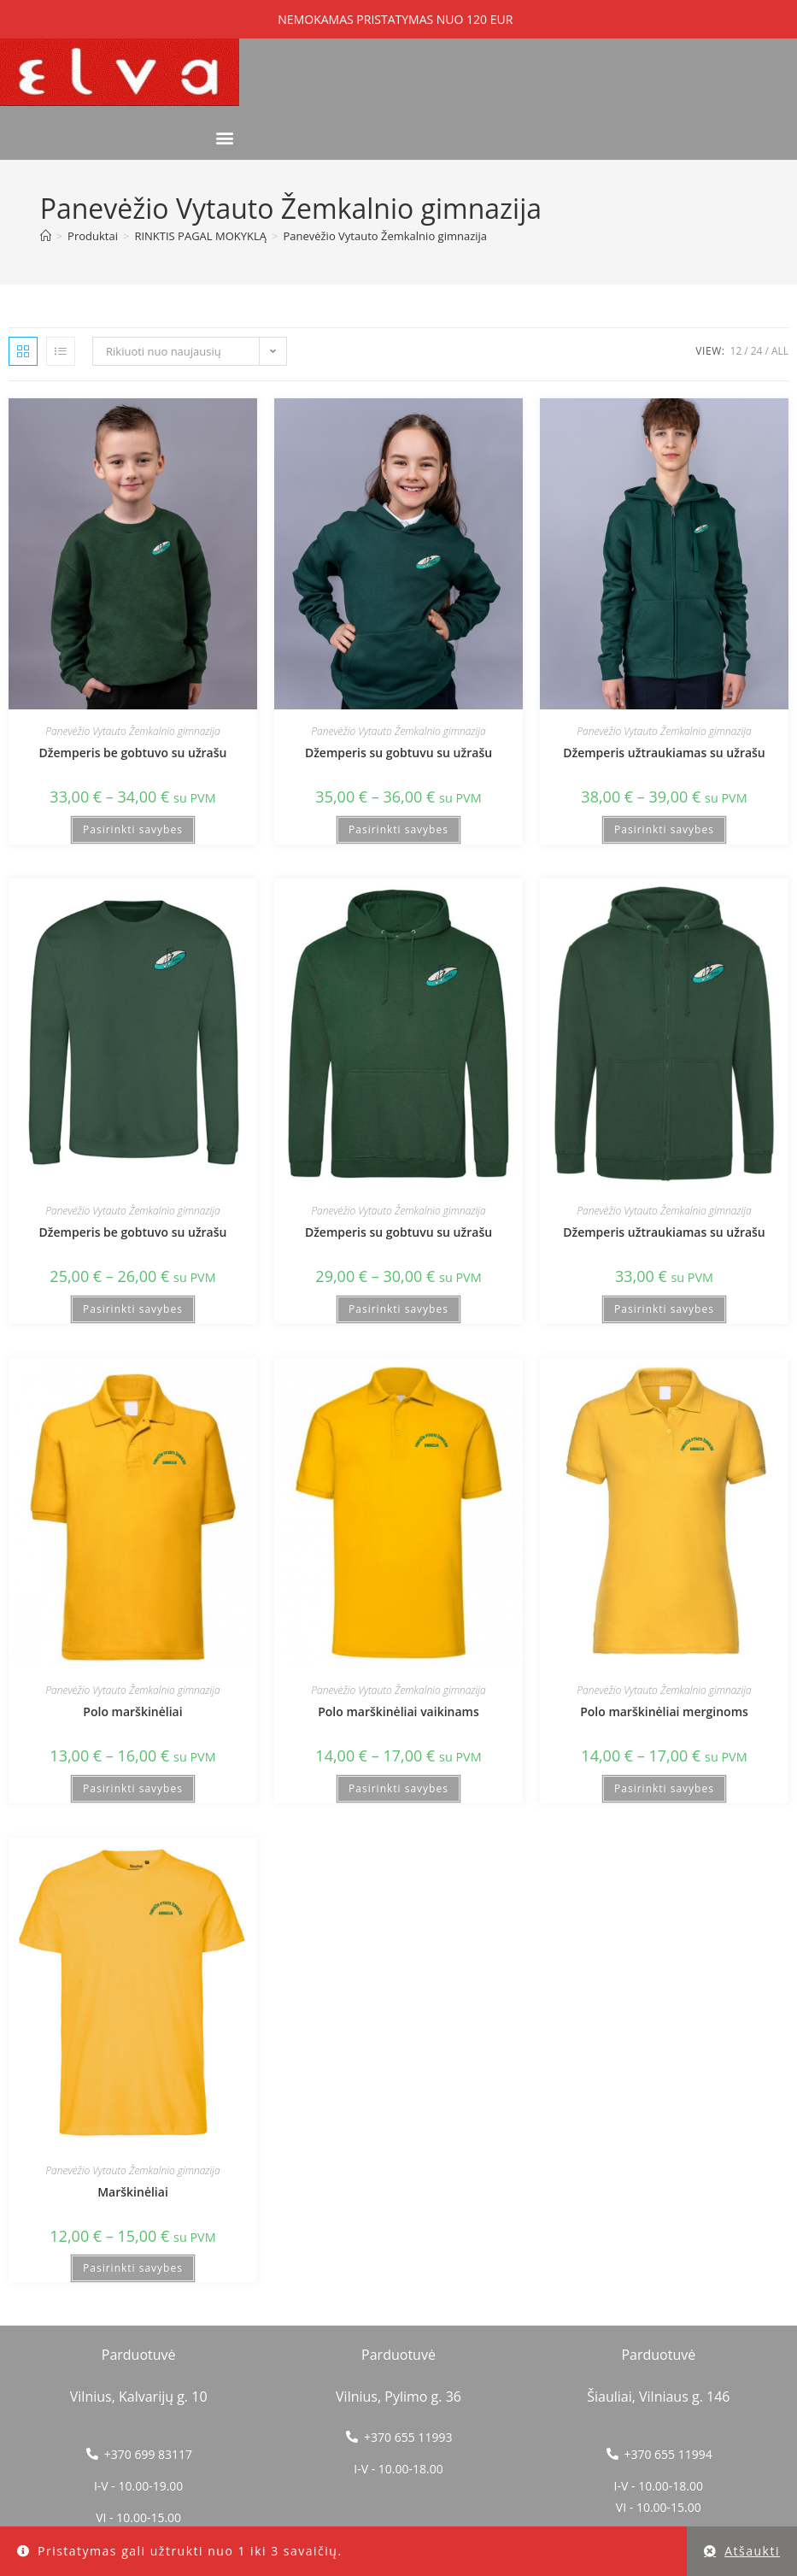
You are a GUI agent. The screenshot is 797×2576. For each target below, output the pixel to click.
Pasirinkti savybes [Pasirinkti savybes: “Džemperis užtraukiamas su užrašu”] (664, 829)
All (779, 351)
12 (736, 351)
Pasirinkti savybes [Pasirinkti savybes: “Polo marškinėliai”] (133, 1788)
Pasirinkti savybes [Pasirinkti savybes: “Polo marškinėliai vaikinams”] (398, 1788)
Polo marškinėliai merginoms (664, 1711)
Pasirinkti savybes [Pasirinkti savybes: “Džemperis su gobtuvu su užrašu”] (398, 829)
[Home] (45, 236)
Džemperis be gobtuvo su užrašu (133, 752)
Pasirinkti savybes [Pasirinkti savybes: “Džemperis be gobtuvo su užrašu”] (133, 829)
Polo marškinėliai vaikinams (398, 1711)
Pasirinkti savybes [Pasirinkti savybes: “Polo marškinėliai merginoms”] (664, 1788)
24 (757, 351)
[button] (225, 137)
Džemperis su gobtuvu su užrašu (398, 752)
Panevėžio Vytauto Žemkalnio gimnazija (385, 236)
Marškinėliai (132, 2192)
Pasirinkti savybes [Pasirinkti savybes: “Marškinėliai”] (133, 2268)
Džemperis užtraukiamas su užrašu (664, 752)
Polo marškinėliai (132, 1711)
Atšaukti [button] (752, 2551)
